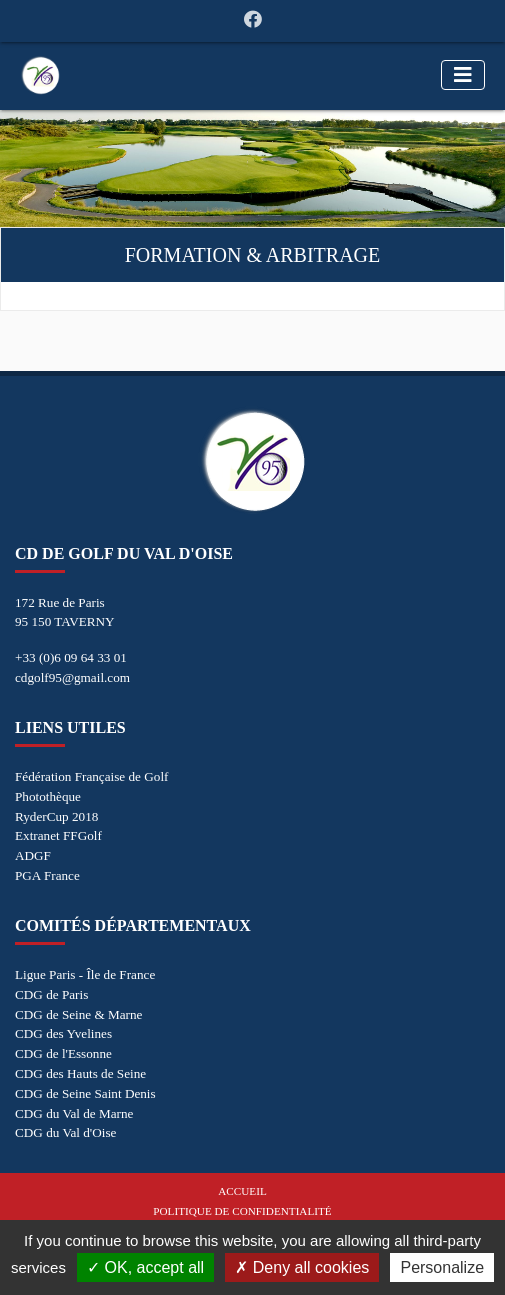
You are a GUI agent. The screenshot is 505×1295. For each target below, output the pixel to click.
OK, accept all (145, 1267)
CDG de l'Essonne (63, 1053)
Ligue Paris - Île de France (85, 974)
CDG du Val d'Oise (65, 1132)
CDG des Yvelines (63, 1033)
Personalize (442, 1267)
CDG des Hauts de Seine (80, 1073)
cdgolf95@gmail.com (72, 677)
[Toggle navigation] (463, 75)
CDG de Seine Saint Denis (85, 1093)
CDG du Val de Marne (74, 1113)
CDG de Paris (51, 994)
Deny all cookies (302, 1267)
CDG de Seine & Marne (78, 1014)
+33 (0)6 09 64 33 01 (71, 657)
